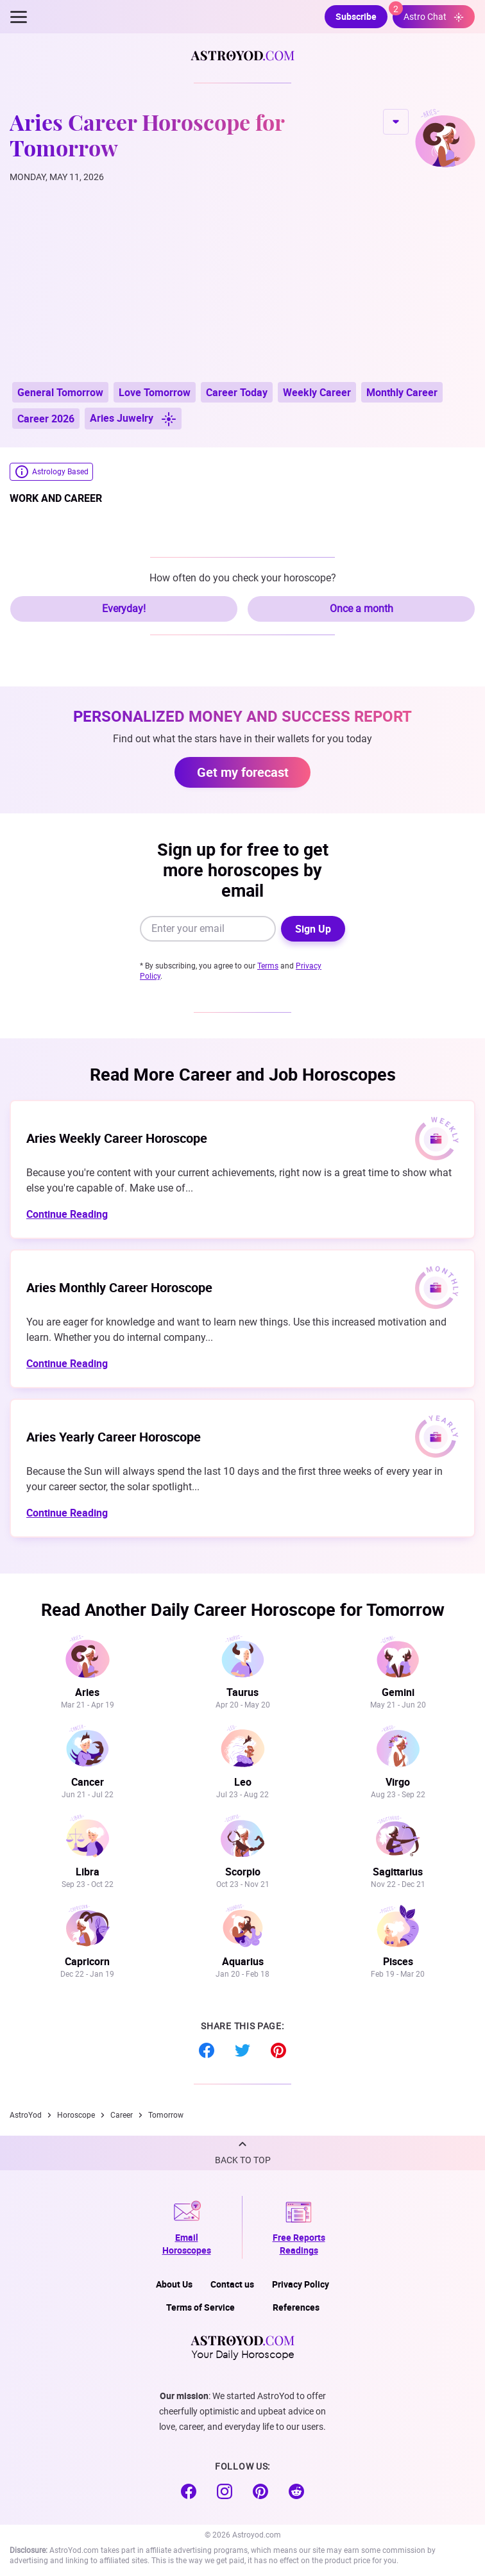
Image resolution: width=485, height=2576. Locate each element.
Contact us (232, 2284)
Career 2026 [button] (45, 418)
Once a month (361, 608)
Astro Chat (428, 13)
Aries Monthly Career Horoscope (119, 1287)
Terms (267, 965)
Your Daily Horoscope (242, 2347)
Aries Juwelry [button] (133, 419)
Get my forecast (243, 772)
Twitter (242, 2050)
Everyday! (124, 608)
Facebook (206, 2050)
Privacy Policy (300, 2284)
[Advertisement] (242, 283)
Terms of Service (200, 2307)
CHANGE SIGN (396, 122)
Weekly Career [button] (317, 392)
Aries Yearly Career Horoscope (113, 1436)
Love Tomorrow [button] (155, 392)
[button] (242, 2153)
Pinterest (278, 2050)
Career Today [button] (237, 392)
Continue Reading (67, 1214)
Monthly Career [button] (402, 392)
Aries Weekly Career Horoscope (116, 1138)
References (296, 2307)
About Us (174, 2284)
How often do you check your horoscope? (242, 578)
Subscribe (356, 16)
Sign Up (313, 929)
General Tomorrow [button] (60, 392)
